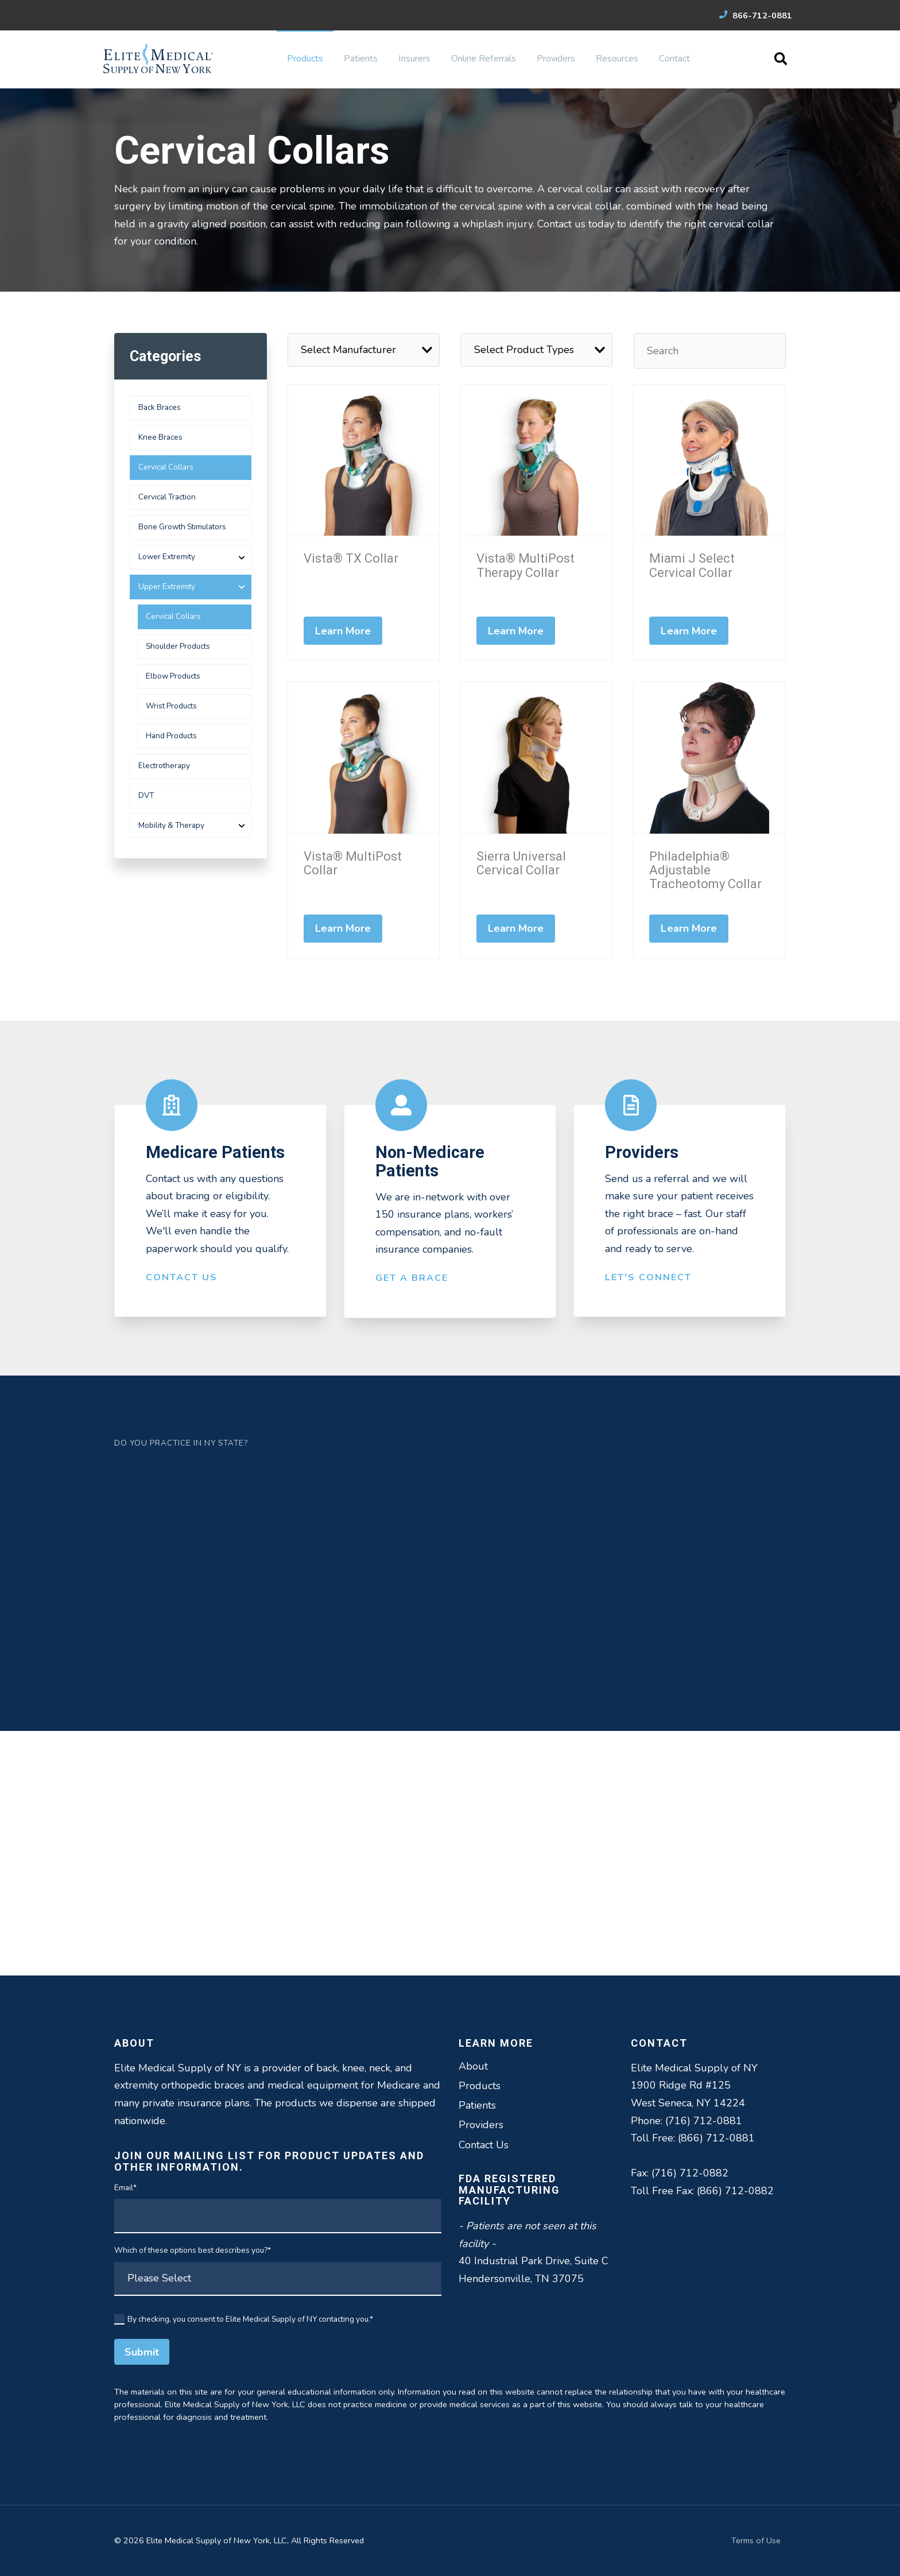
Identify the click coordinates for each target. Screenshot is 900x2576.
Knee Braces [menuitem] (160, 437)
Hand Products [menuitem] (171, 735)
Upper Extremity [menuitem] (166, 586)
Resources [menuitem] (617, 58)
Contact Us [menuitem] (484, 2145)
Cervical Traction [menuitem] (167, 496)
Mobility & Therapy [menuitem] (171, 825)
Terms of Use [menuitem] (756, 2540)
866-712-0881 (755, 15)
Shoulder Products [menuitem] (178, 646)
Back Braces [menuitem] (159, 407)
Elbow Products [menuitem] (173, 676)
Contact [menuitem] (674, 58)
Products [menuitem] (305, 58)
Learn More (343, 631)
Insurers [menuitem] (414, 58)
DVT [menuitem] (146, 795)
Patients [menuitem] (361, 58)
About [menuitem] (473, 2066)
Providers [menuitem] (556, 58)
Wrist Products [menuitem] (171, 705)
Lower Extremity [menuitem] (166, 556)
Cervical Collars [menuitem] (165, 467)
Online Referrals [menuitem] (483, 58)
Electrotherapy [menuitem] (164, 765)
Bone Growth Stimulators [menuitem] (182, 526)
